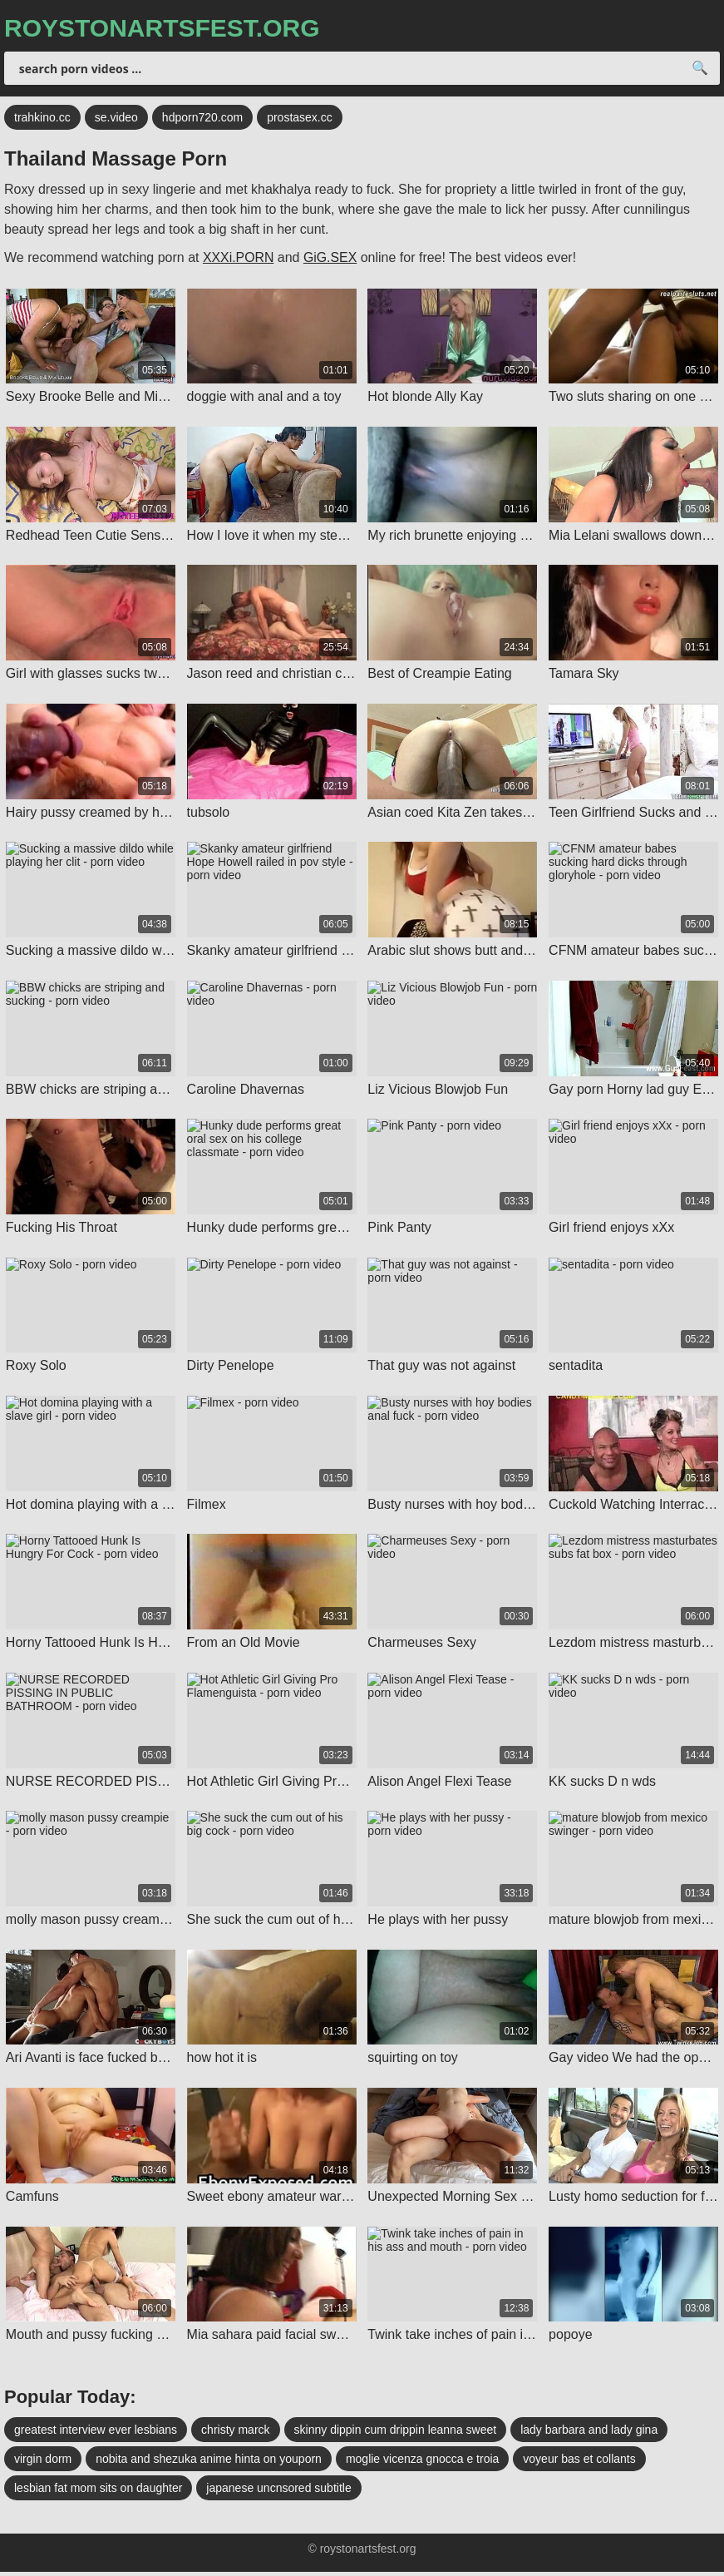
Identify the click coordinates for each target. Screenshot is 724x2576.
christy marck (235, 2433)
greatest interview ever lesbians (95, 2433)
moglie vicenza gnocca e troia (422, 2463)
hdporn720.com (202, 119)
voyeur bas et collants (579, 2463)
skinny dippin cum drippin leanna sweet (395, 2433)
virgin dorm (42, 2463)
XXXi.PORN (238, 259)
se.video (116, 119)
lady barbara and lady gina (589, 2433)
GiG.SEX (331, 259)
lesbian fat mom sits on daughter (98, 2492)
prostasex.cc (299, 119)
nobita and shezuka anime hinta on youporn (209, 2463)
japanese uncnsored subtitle (278, 2492)
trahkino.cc (42, 119)
